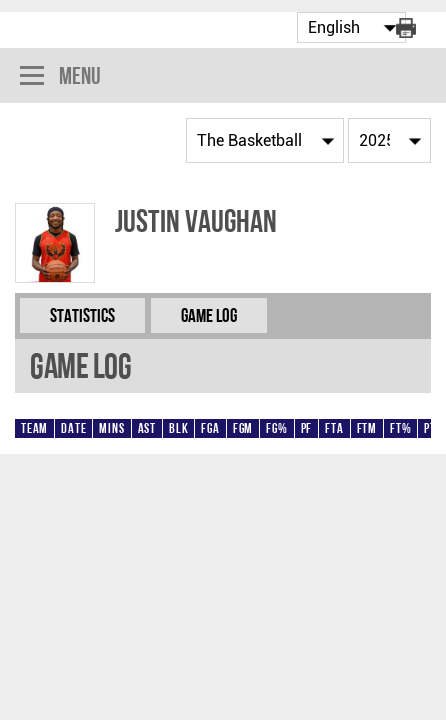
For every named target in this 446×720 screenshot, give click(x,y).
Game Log (209, 315)
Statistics (82, 315)
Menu (60, 77)
